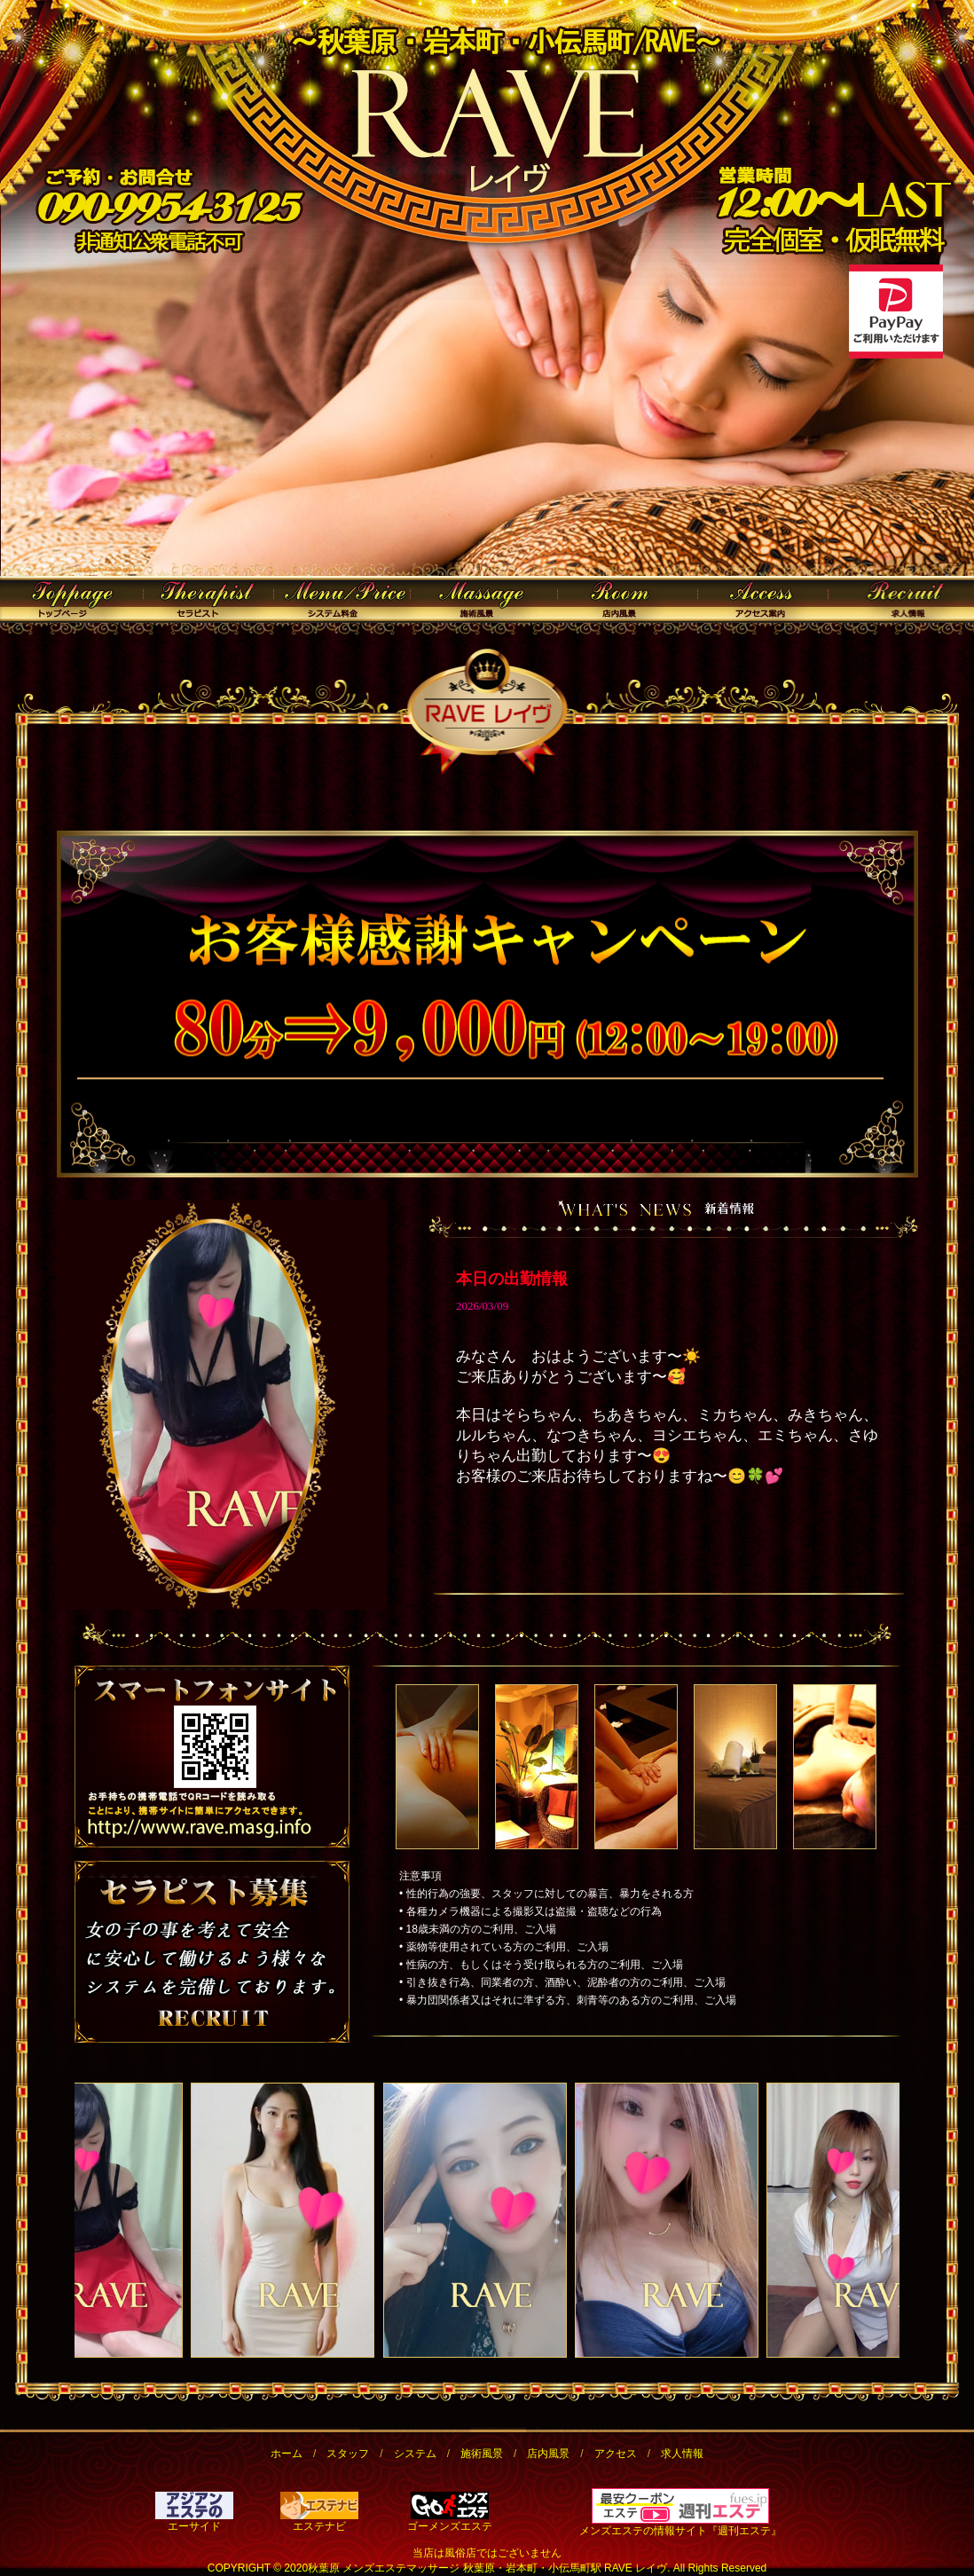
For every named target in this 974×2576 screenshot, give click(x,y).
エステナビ (319, 2521)
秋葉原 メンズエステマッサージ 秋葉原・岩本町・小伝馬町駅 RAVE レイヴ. (489, 2568)
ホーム (286, 2453)
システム (415, 2453)
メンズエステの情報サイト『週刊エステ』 (680, 2531)
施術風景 (481, 2453)
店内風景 (548, 2453)
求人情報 (682, 2453)
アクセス (615, 2453)
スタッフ (347, 2453)
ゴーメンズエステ (449, 2521)
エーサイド (194, 2521)
